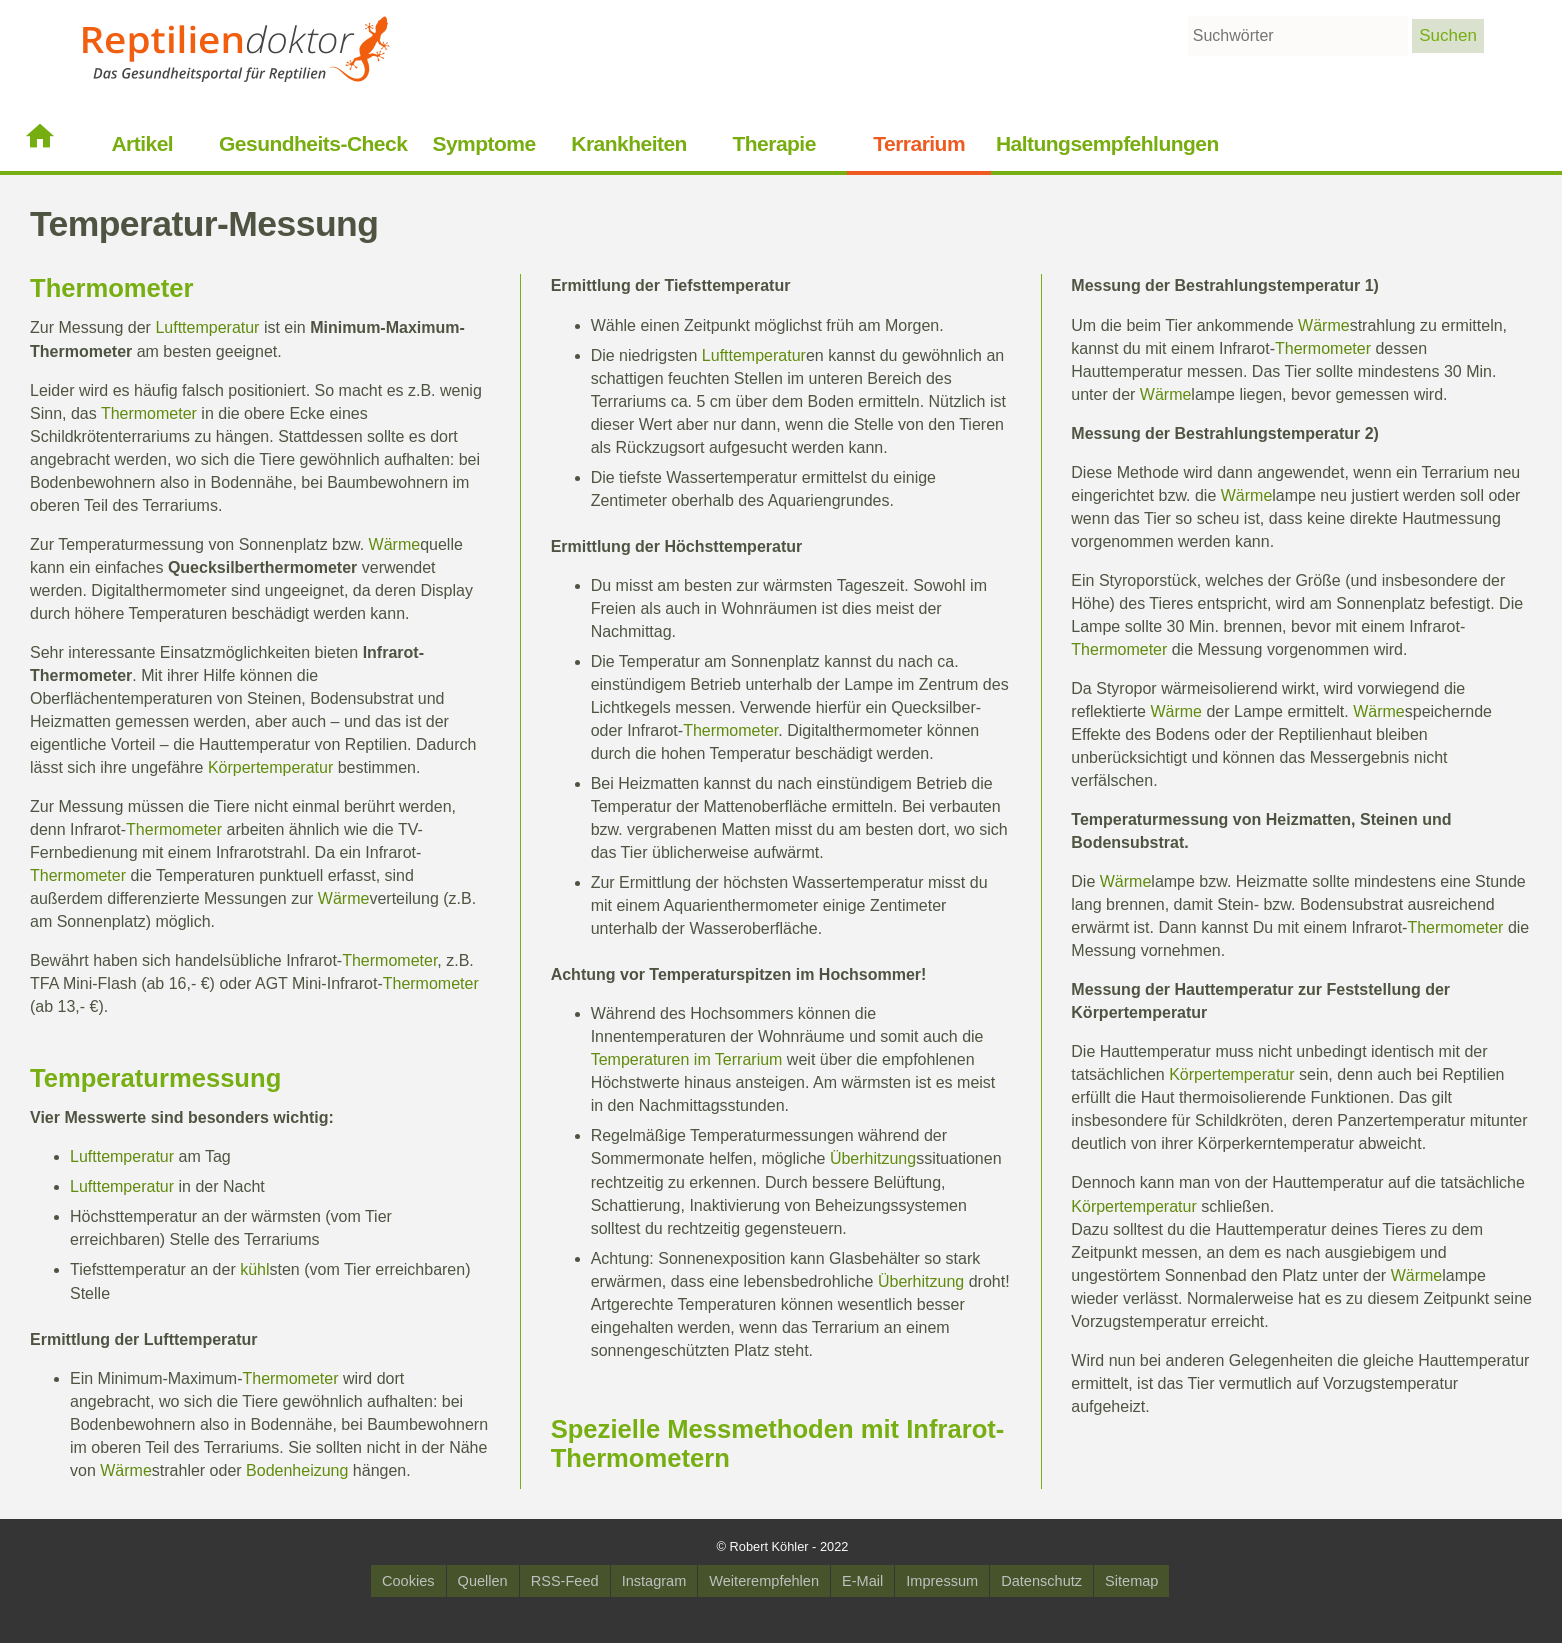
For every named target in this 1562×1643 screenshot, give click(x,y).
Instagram (654, 1581)
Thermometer (112, 288)
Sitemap (1131, 1581)
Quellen (483, 1581)
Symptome (483, 143)
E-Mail (862, 1581)
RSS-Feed (565, 1581)
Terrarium (919, 143)
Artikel (142, 143)
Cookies (408, 1581)
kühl (254, 1269)
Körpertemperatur (270, 767)
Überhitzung (873, 1158)
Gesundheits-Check (313, 143)
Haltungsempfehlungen (1107, 143)
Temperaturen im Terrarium (687, 1059)
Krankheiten (629, 143)
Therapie (773, 143)
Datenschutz (1041, 1581)
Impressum (942, 1581)
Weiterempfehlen (764, 1581)
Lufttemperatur (207, 327)
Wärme (395, 544)
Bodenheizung (297, 1470)
